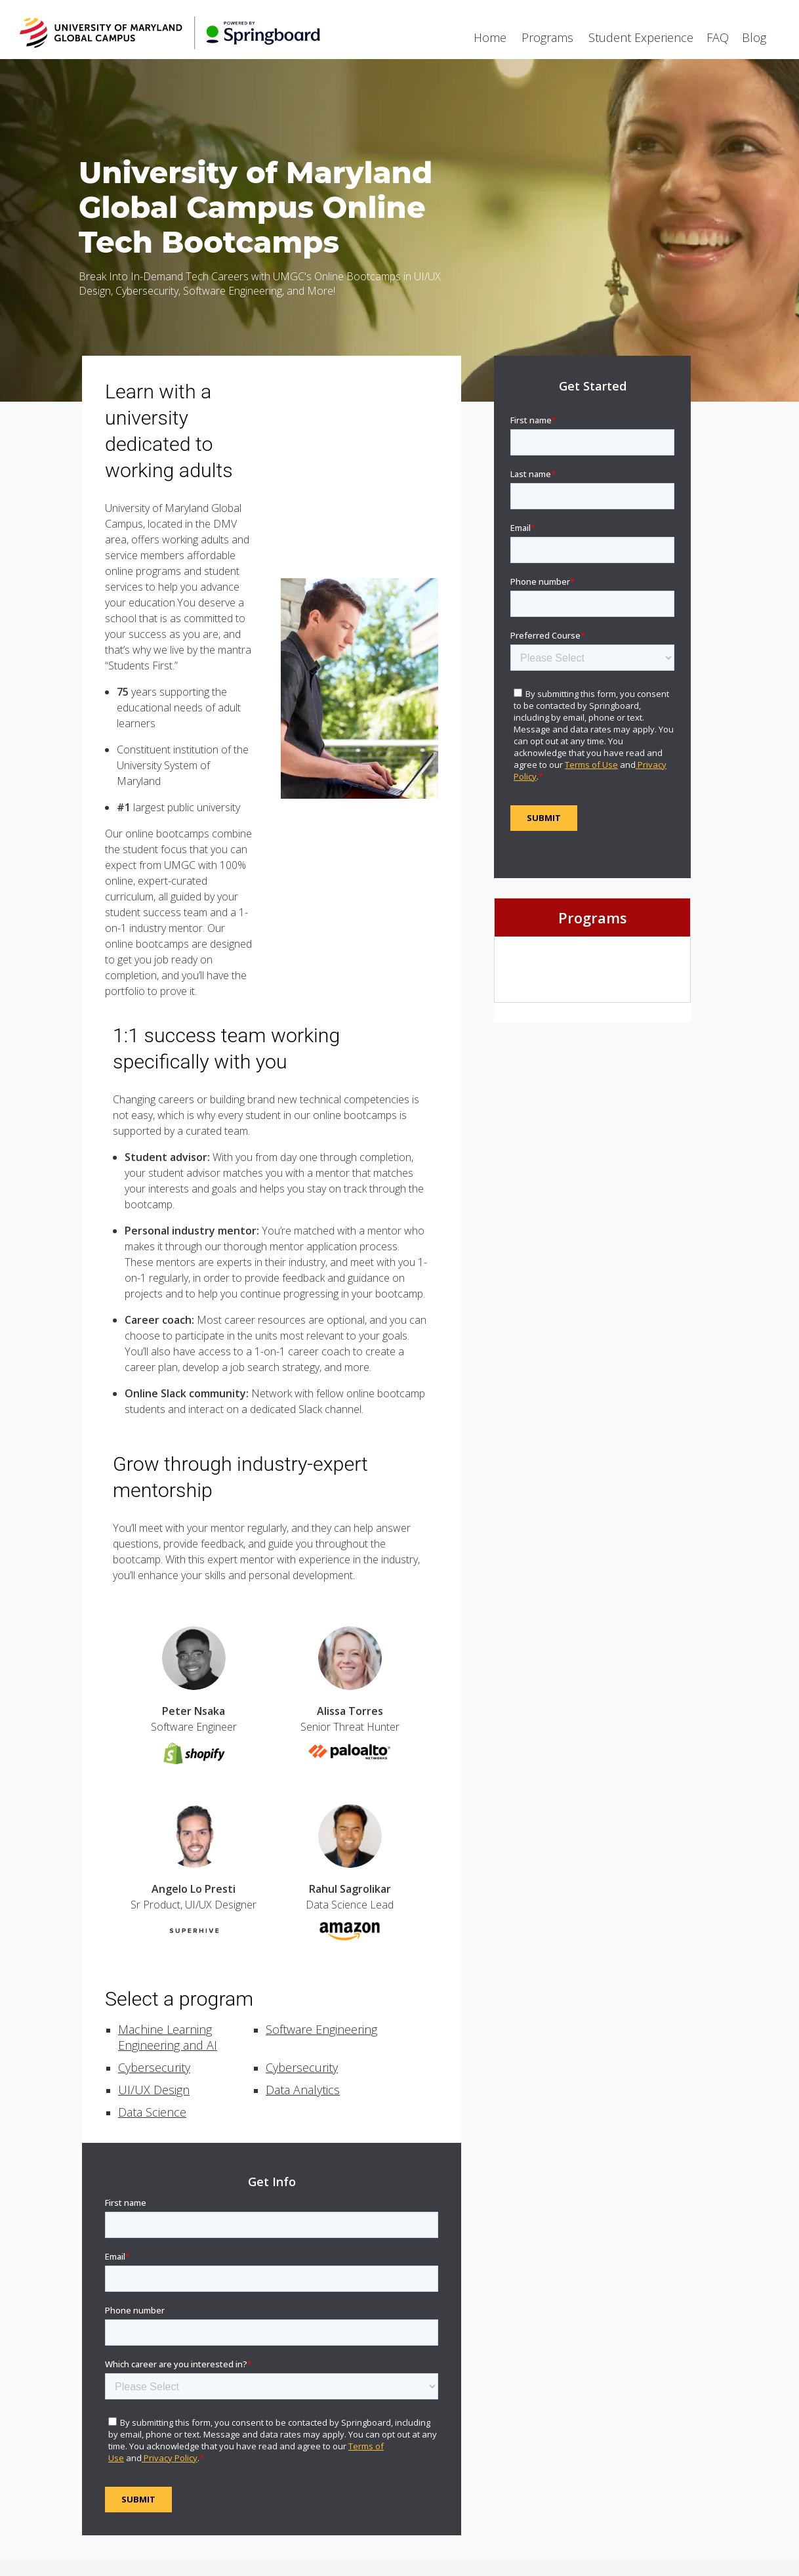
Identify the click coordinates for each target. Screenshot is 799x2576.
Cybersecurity (154, 2067)
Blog (754, 37)
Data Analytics (303, 2090)
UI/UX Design (154, 2090)
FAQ (718, 37)
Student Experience (640, 37)
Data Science (152, 2112)
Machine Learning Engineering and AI (167, 2037)
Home (490, 37)
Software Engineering (321, 2029)
